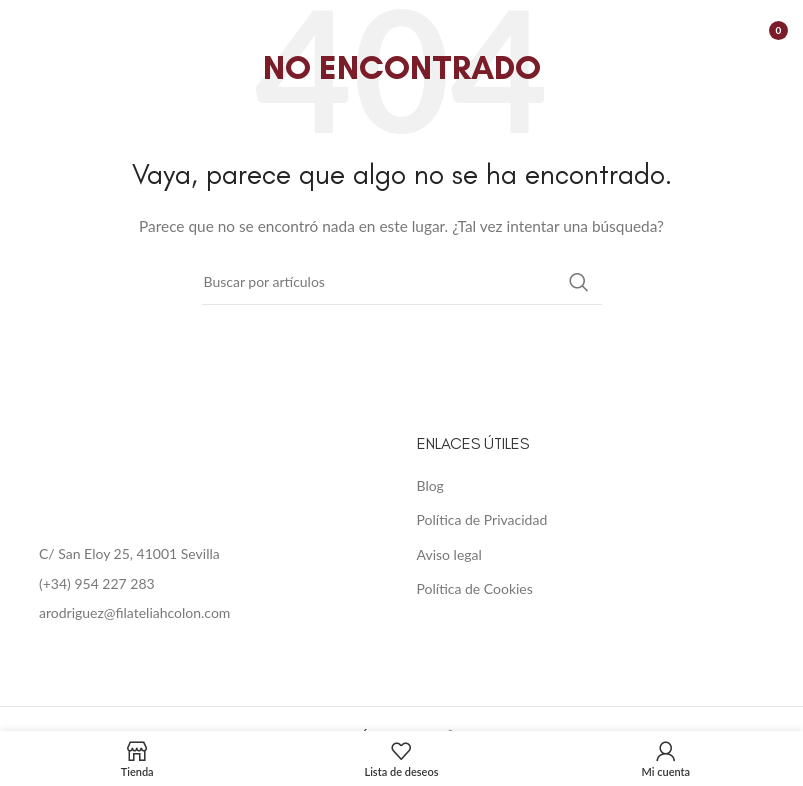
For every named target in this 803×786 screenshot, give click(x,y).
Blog (430, 485)
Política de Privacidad (482, 519)
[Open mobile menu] (25, 30)
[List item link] (201, 584)
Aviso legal (449, 554)
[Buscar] (402, 282)
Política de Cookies (475, 588)
